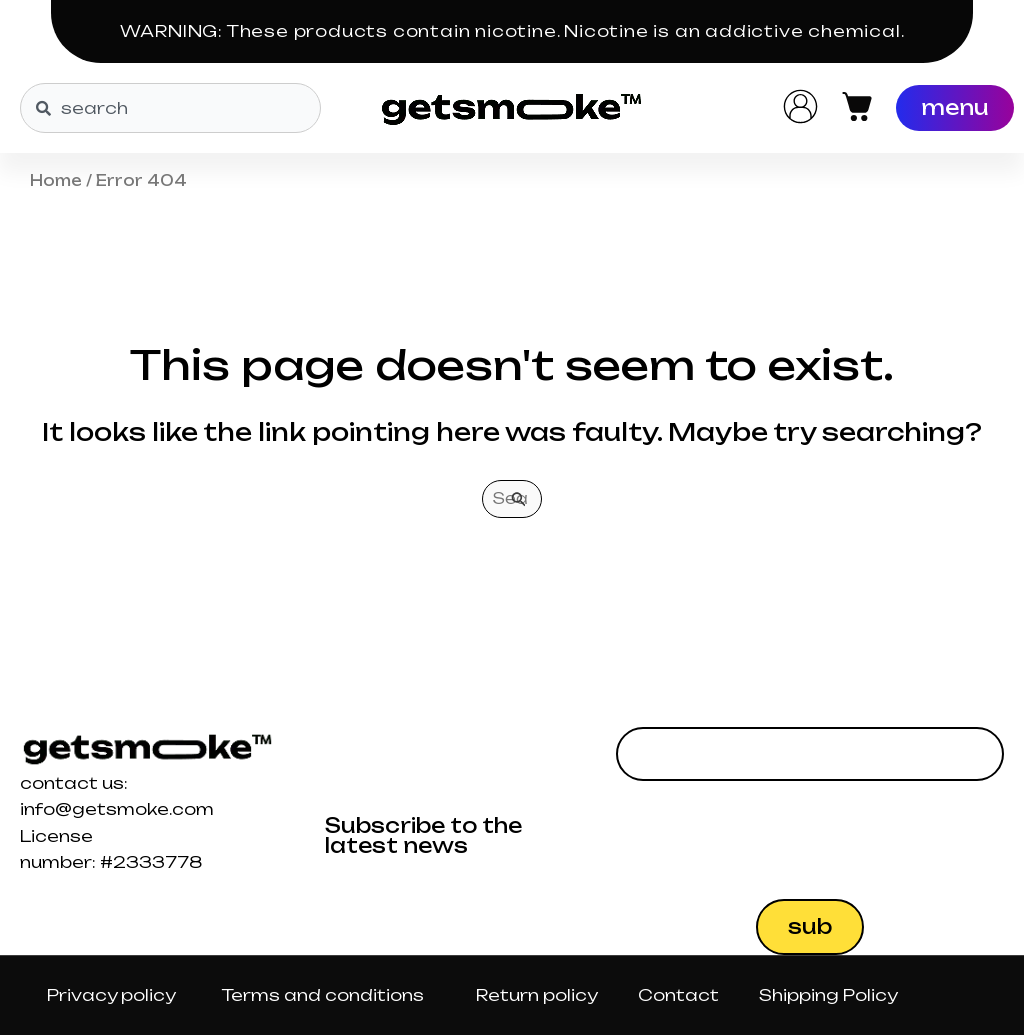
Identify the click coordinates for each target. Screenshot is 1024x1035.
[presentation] (768, 840)
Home (56, 180)
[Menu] (955, 108)
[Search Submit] (519, 499)
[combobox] (170, 108)
